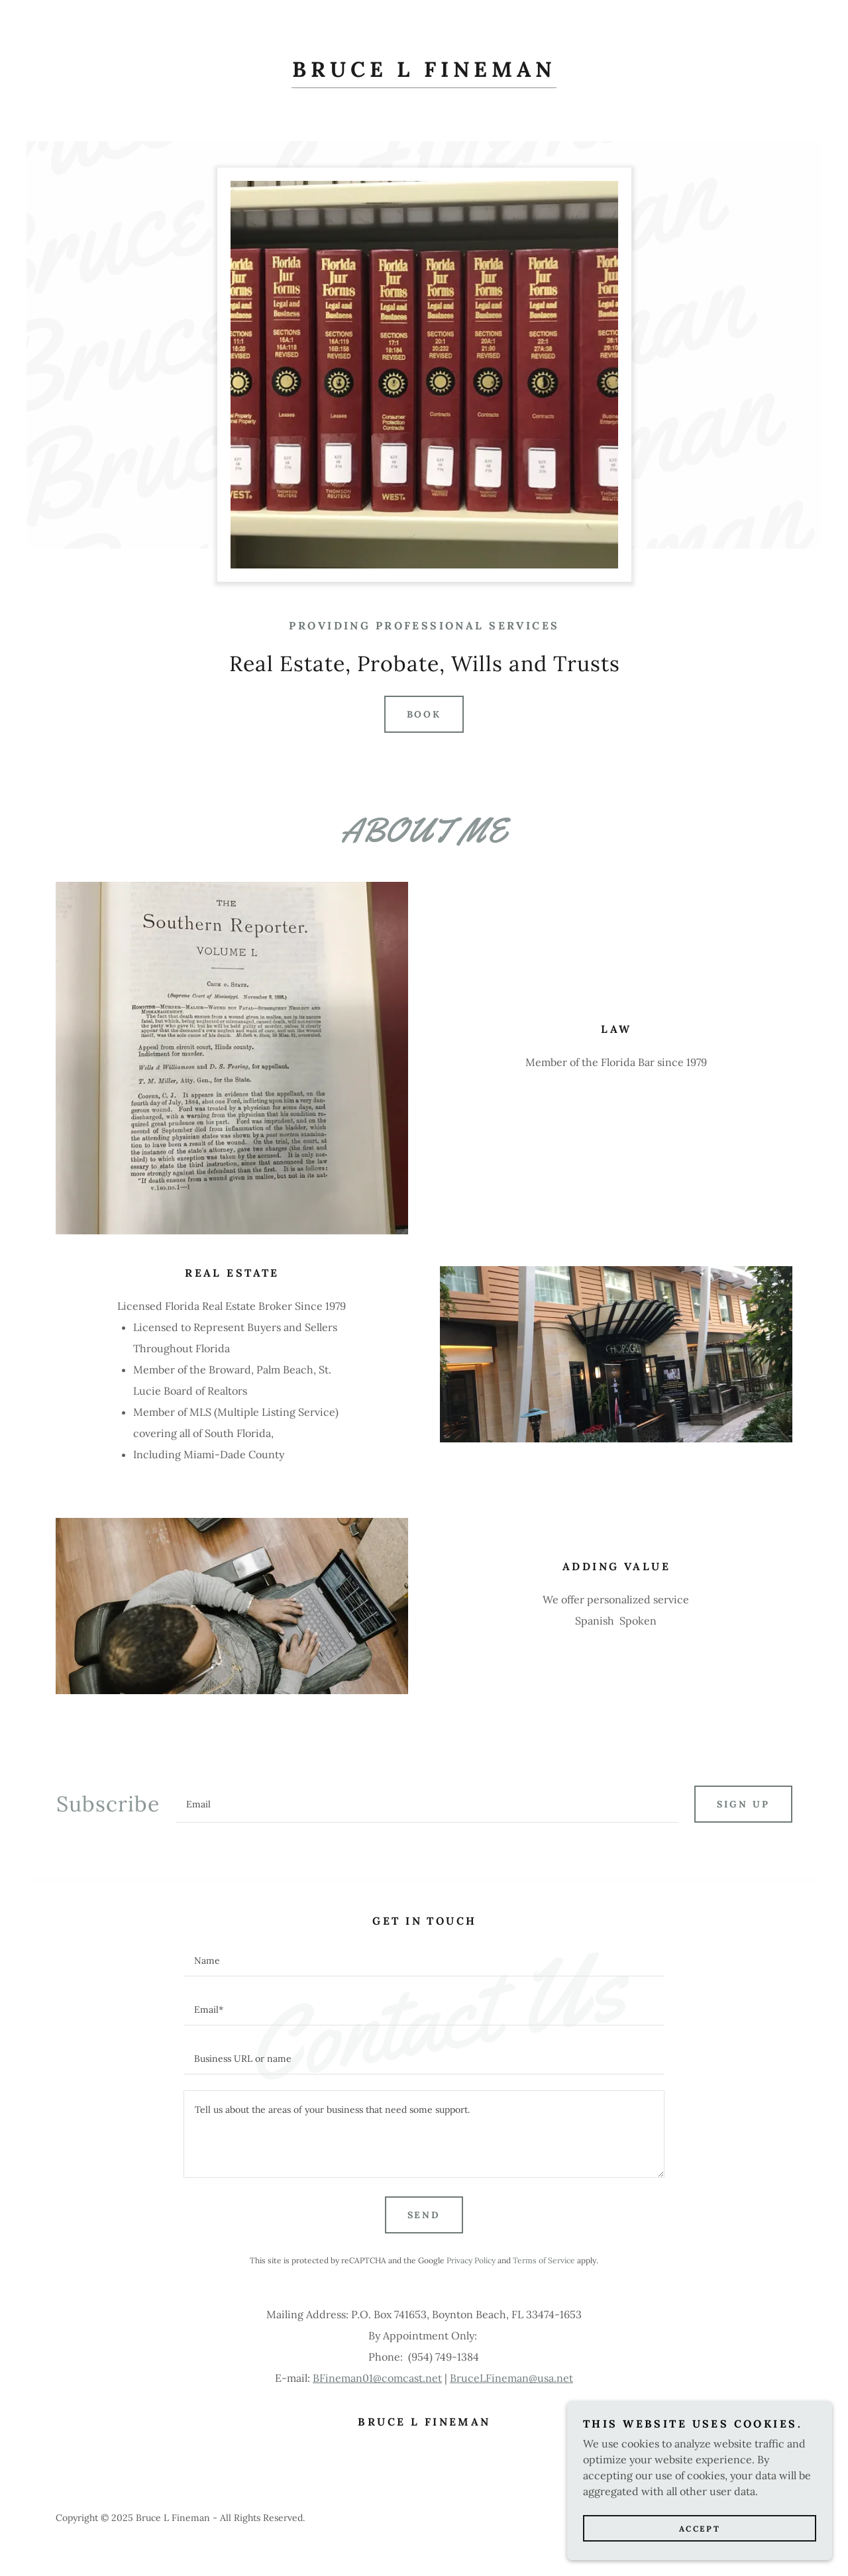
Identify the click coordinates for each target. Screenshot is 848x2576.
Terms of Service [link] (544, 2260)
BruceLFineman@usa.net (511, 2378)
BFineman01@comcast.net (377, 2378)
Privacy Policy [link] (471, 2260)
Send (424, 2215)
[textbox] (427, 1804)
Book (424, 714)
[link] (424, 73)
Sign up (743, 1804)
